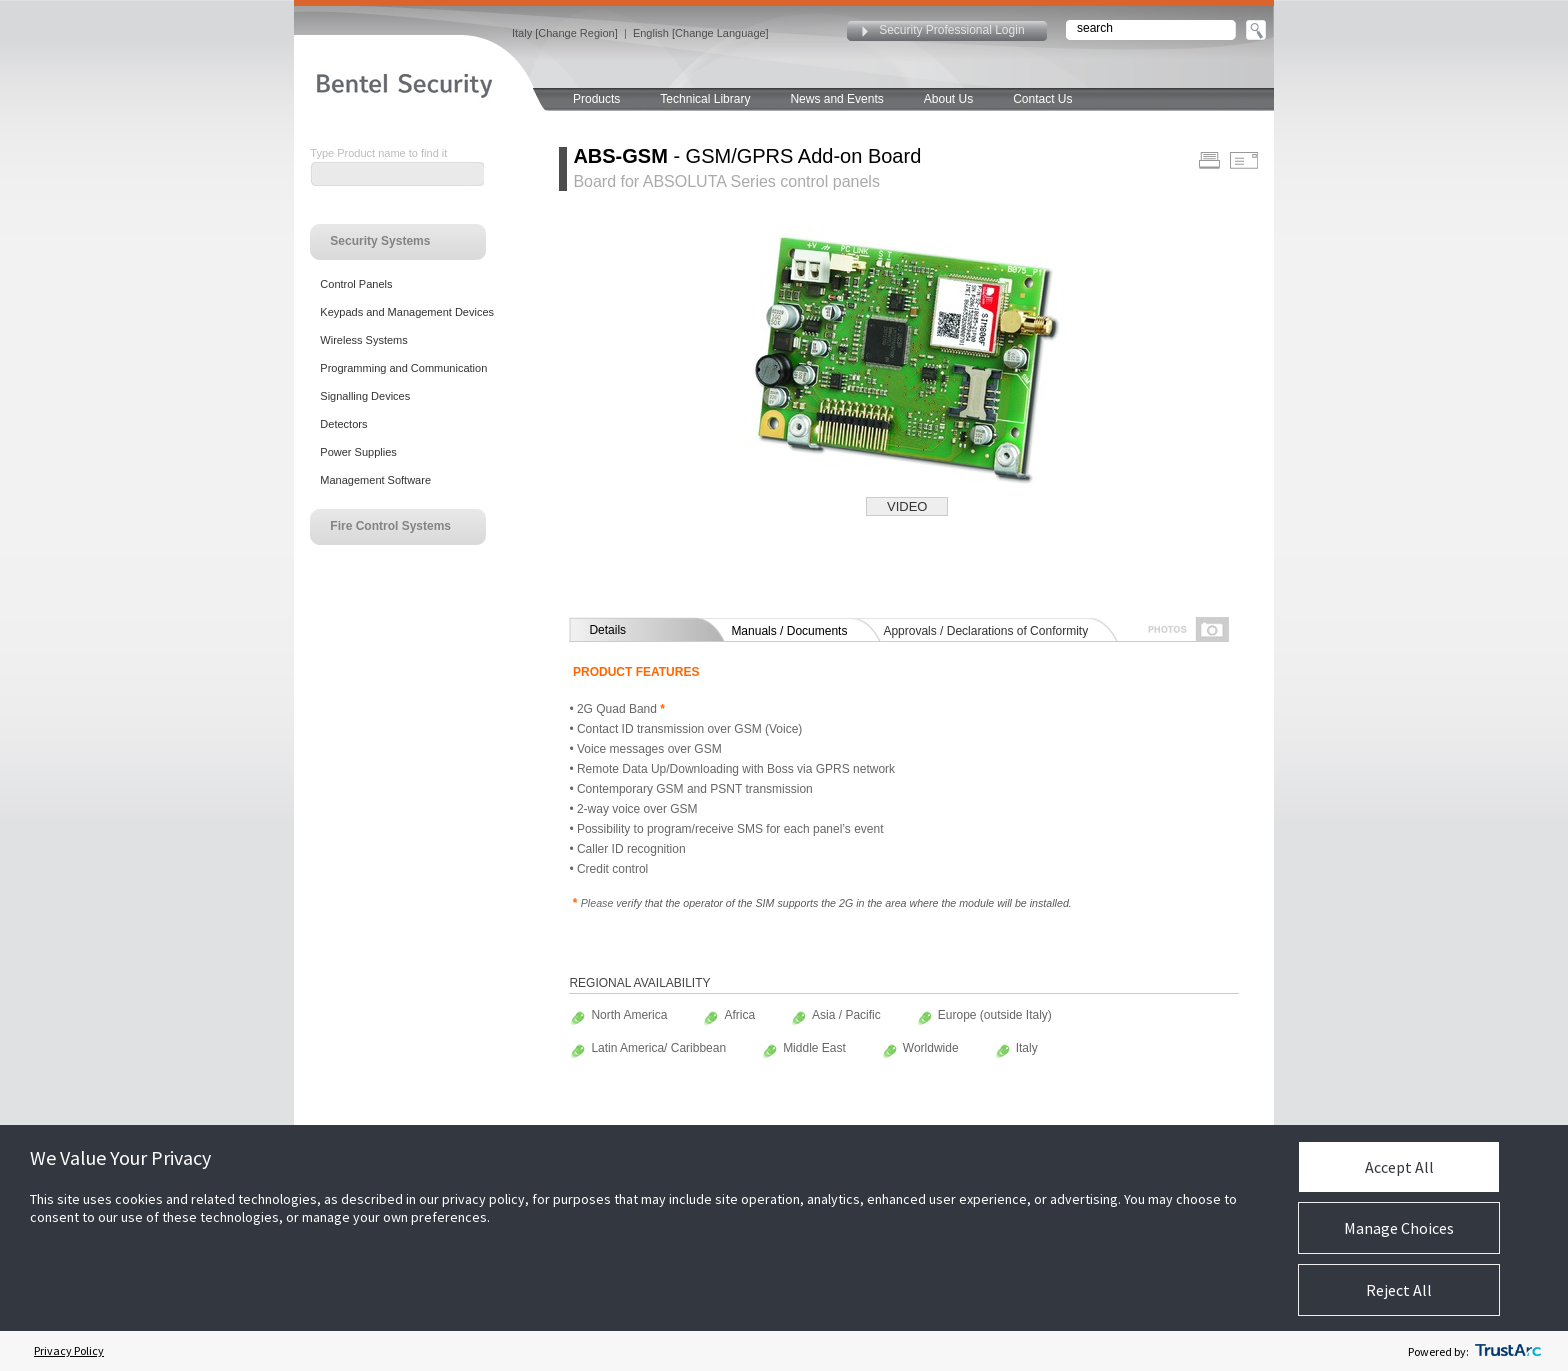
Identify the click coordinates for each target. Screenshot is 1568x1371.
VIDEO (907, 506)
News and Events (836, 99)
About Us (948, 99)
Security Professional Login (951, 30)
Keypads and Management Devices (407, 312)
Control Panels (356, 284)
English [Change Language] (701, 33)
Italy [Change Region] (565, 33)
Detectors (343, 424)
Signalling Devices (365, 396)
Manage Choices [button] (1399, 1228)
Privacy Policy (69, 1350)
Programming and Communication (403, 368)
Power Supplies (358, 452)
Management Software (375, 480)
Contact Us (1042, 99)
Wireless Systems (363, 340)
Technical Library (705, 99)
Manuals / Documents (789, 631)
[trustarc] (1508, 1351)
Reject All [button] (1399, 1290)
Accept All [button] (1399, 1167)
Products (596, 99)
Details (607, 630)
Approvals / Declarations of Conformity (985, 631)
